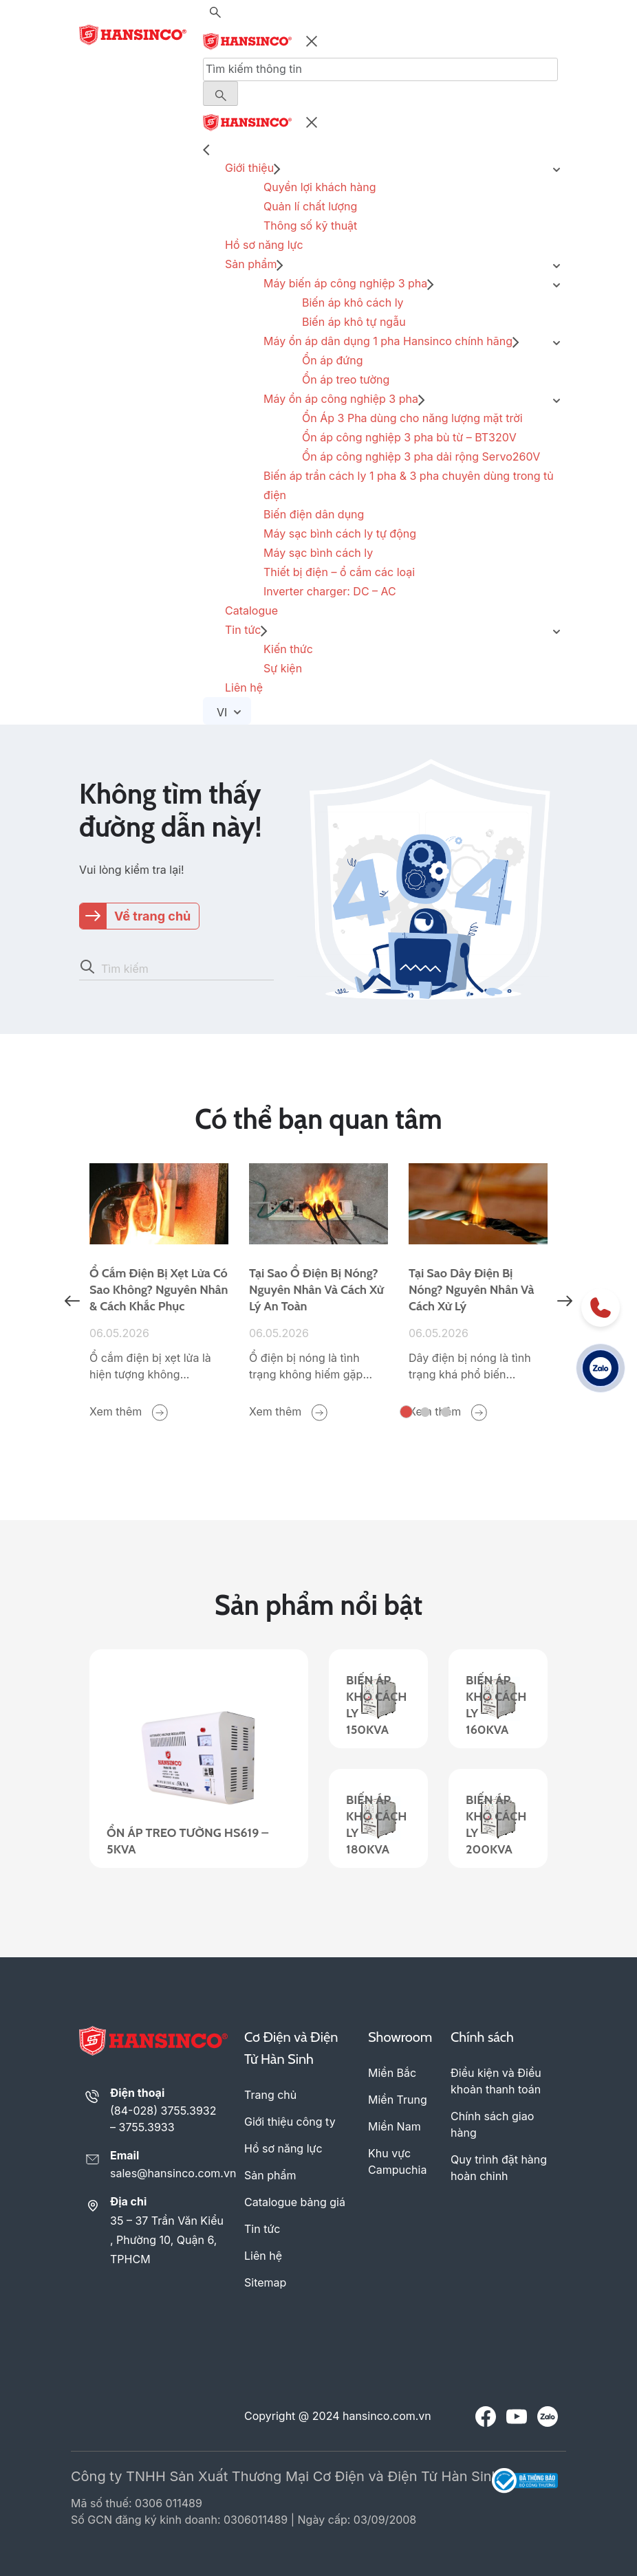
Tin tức (243, 630)
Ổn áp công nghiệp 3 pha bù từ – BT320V (409, 437)
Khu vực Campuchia (397, 2161)
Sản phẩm (251, 264)
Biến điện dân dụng (313, 514)
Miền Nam (394, 2126)
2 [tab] (425, 1412)
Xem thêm (128, 1412)
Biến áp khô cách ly (353, 302)
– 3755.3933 (142, 2127)
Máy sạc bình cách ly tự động (339, 533)
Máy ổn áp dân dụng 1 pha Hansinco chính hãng (387, 341)
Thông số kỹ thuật (310, 225)
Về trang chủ (152, 916)
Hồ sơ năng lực (264, 245)
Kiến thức (288, 649)
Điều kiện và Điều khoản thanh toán (496, 2081)
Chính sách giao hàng (492, 2124)
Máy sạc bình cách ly (318, 553)
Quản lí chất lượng (310, 206)
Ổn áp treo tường (345, 379)
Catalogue (251, 610)
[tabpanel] (158, 1292)
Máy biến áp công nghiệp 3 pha (345, 283)
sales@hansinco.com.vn (169, 2173)
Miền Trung (397, 2099)
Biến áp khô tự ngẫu (354, 322)
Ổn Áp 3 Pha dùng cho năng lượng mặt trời (412, 418)
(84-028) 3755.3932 (163, 2110)
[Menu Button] (220, 93)
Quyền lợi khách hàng (319, 187)
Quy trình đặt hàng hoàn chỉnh (499, 2168)
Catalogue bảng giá (294, 2202)
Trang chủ (270, 2095)
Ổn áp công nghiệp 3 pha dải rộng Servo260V (421, 456)
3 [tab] (446, 1412)
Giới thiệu (249, 168)
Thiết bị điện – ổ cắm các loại (339, 572)
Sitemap (265, 2282)
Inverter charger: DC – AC (329, 591)
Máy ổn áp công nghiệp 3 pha (340, 399)
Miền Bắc (392, 2073)
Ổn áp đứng (332, 360)
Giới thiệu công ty (290, 2121)
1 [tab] (406, 1411)
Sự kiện (282, 668)
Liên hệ (244, 687)
